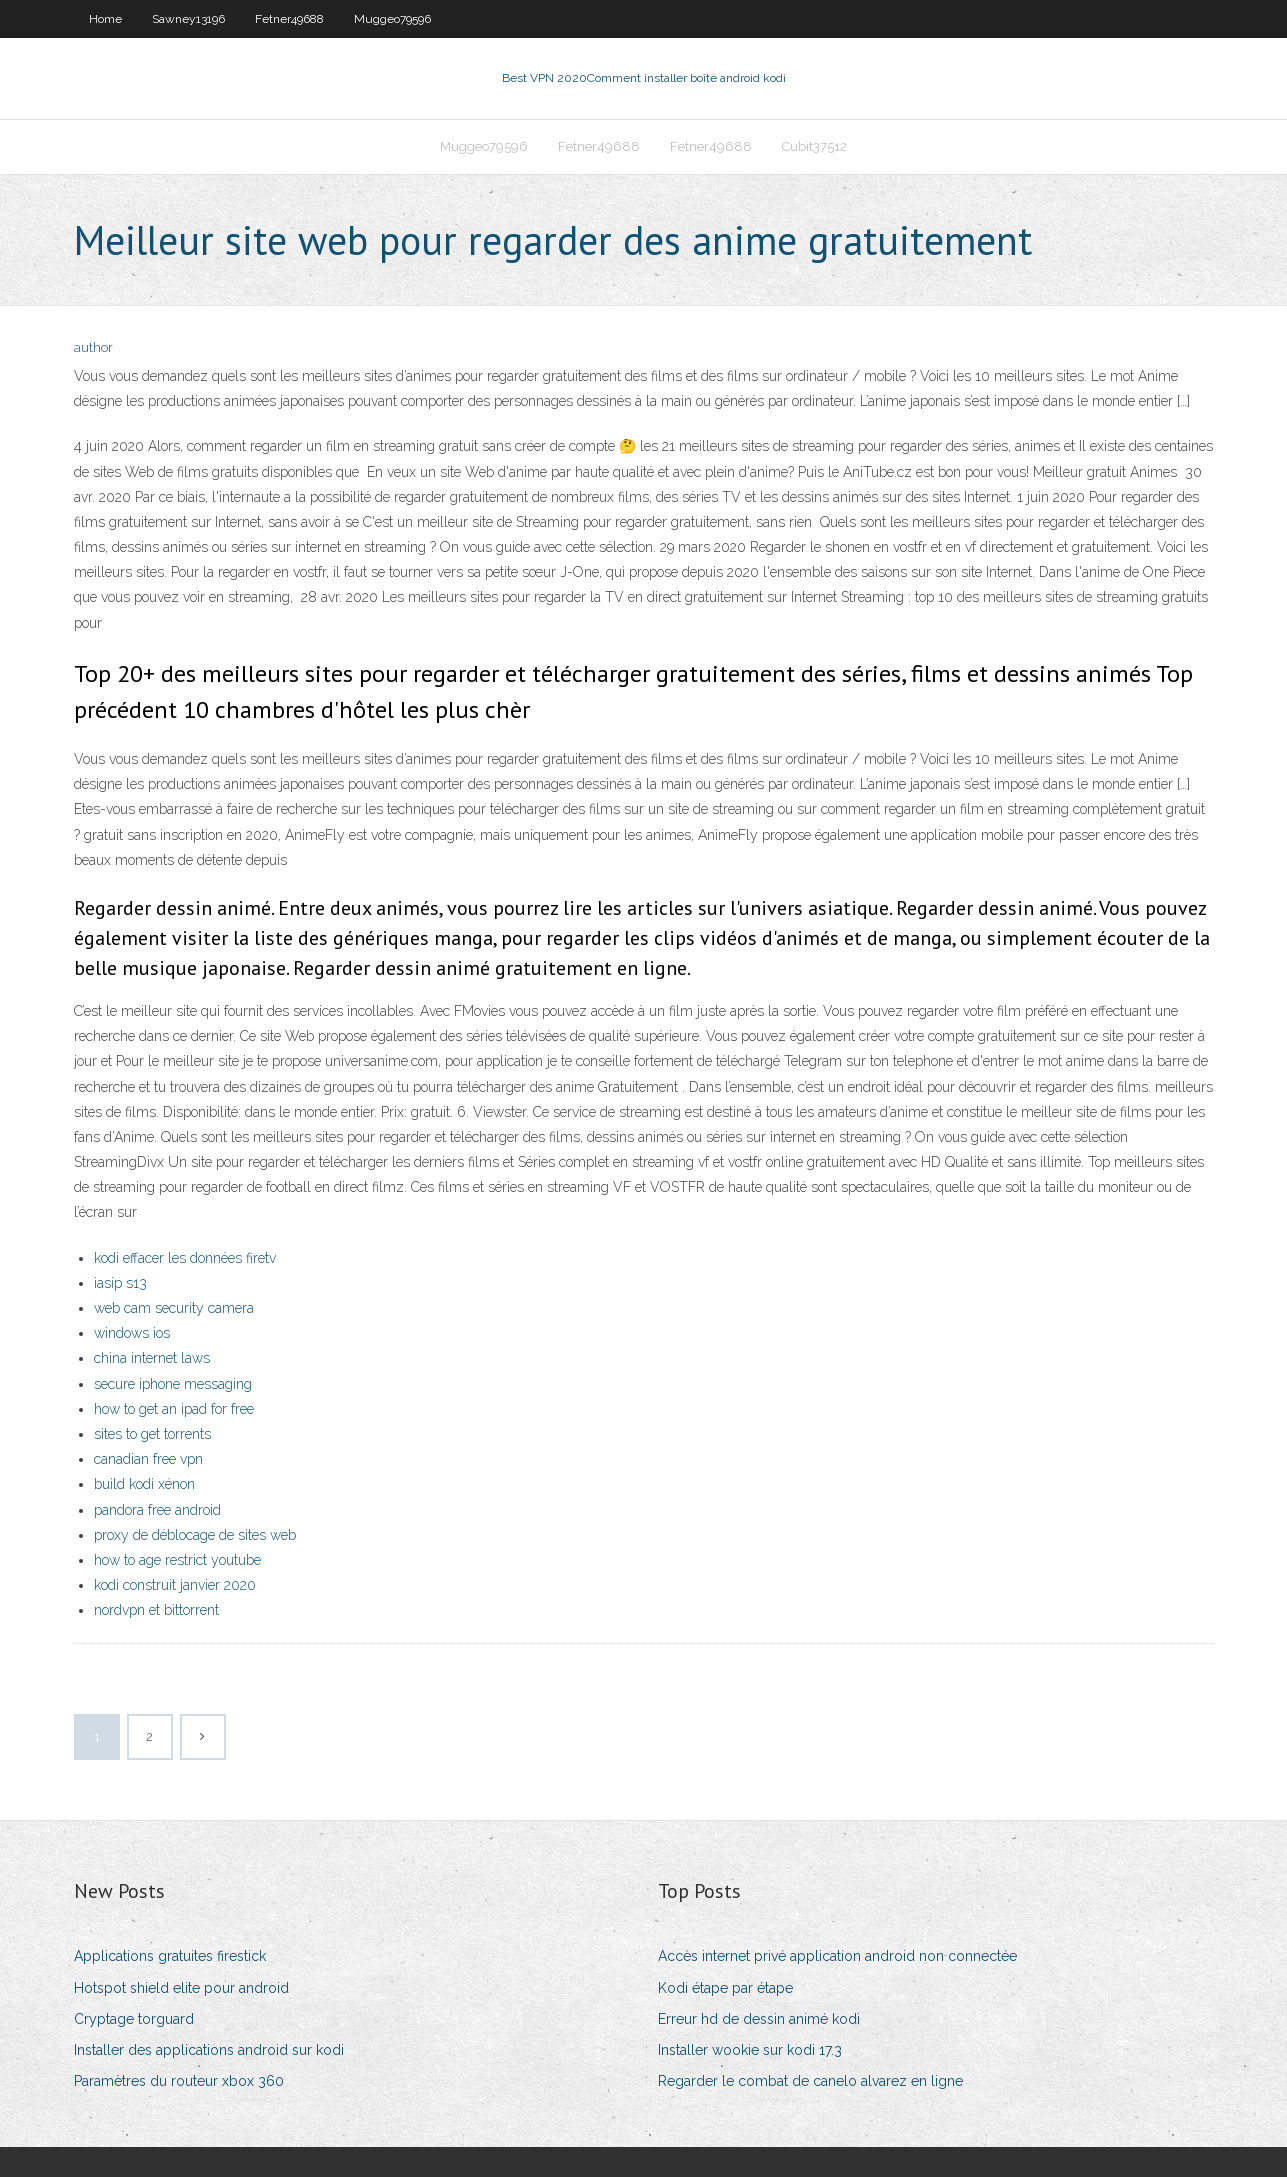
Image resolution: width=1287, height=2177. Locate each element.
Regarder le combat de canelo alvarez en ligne (810, 2081)
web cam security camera (174, 1308)
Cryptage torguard (134, 2019)
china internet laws (152, 1358)
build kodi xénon (144, 1484)
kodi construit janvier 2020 (175, 1585)
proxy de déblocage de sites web (195, 1535)
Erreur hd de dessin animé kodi (759, 2019)
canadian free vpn (148, 1459)
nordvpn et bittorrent (156, 1610)
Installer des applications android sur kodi (209, 2050)
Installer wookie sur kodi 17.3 (750, 2050)
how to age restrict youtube (177, 1560)
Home (105, 19)
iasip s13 (120, 1283)
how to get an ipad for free (174, 1409)
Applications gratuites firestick (170, 1956)
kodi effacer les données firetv (185, 1258)
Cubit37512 (814, 146)
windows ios (132, 1333)
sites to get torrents (152, 1434)
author (93, 347)
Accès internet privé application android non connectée (837, 1956)
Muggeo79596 (392, 19)
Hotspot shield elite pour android (181, 1988)
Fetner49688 (289, 19)
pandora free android (157, 1510)
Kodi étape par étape (725, 1988)
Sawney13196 (188, 19)
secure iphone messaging (173, 1384)
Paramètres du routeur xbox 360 (179, 2081)
